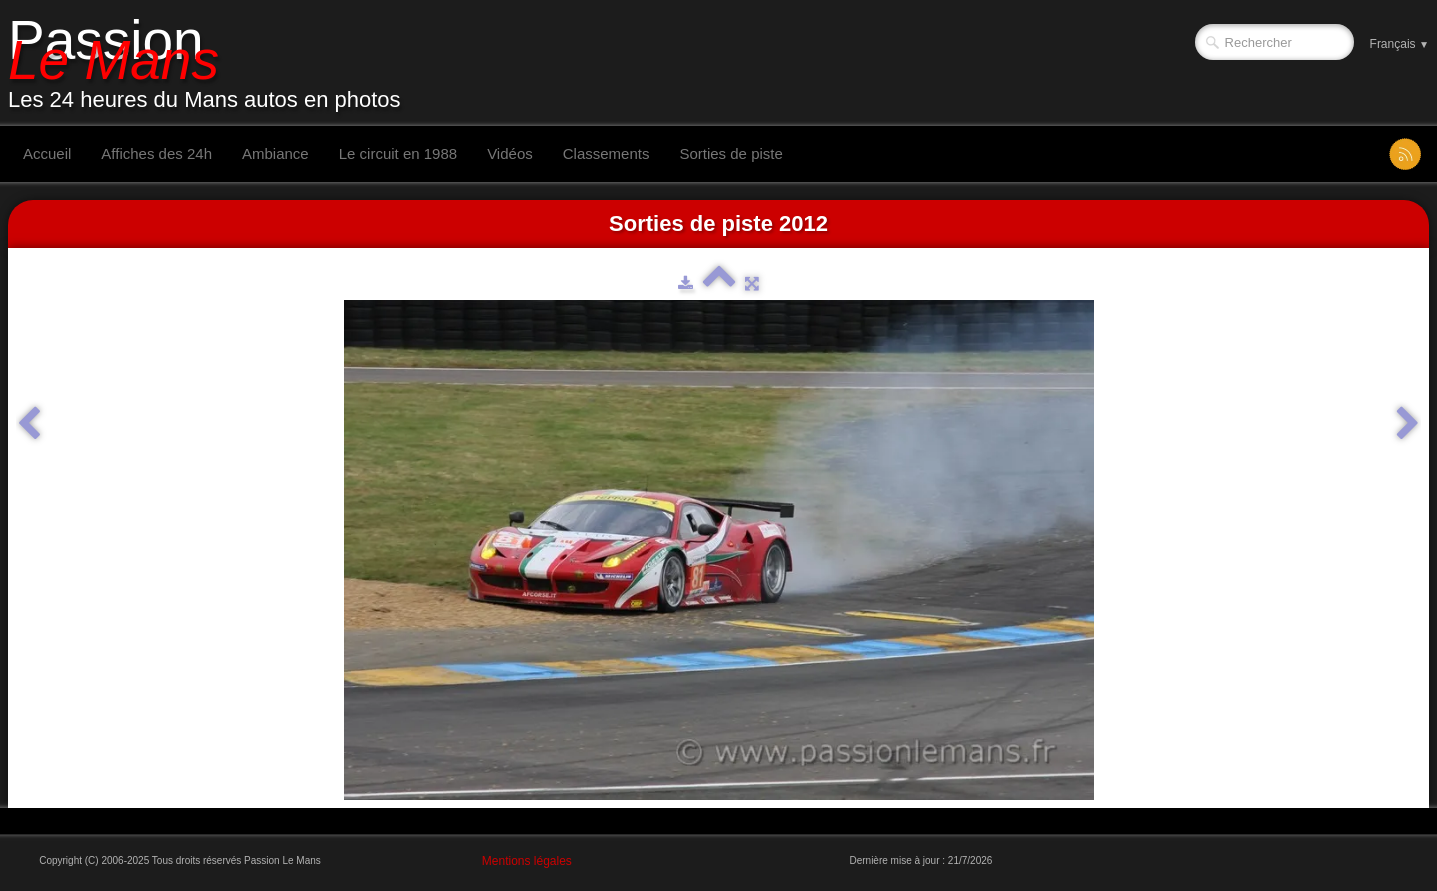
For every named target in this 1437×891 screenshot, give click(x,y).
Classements (606, 153)
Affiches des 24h (156, 153)
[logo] (212, 63)
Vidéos (510, 153)
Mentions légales (527, 861)
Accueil (47, 153)
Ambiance (275, 153)
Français (1399, 44)
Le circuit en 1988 (398, 153)
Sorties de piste (730, 153)
